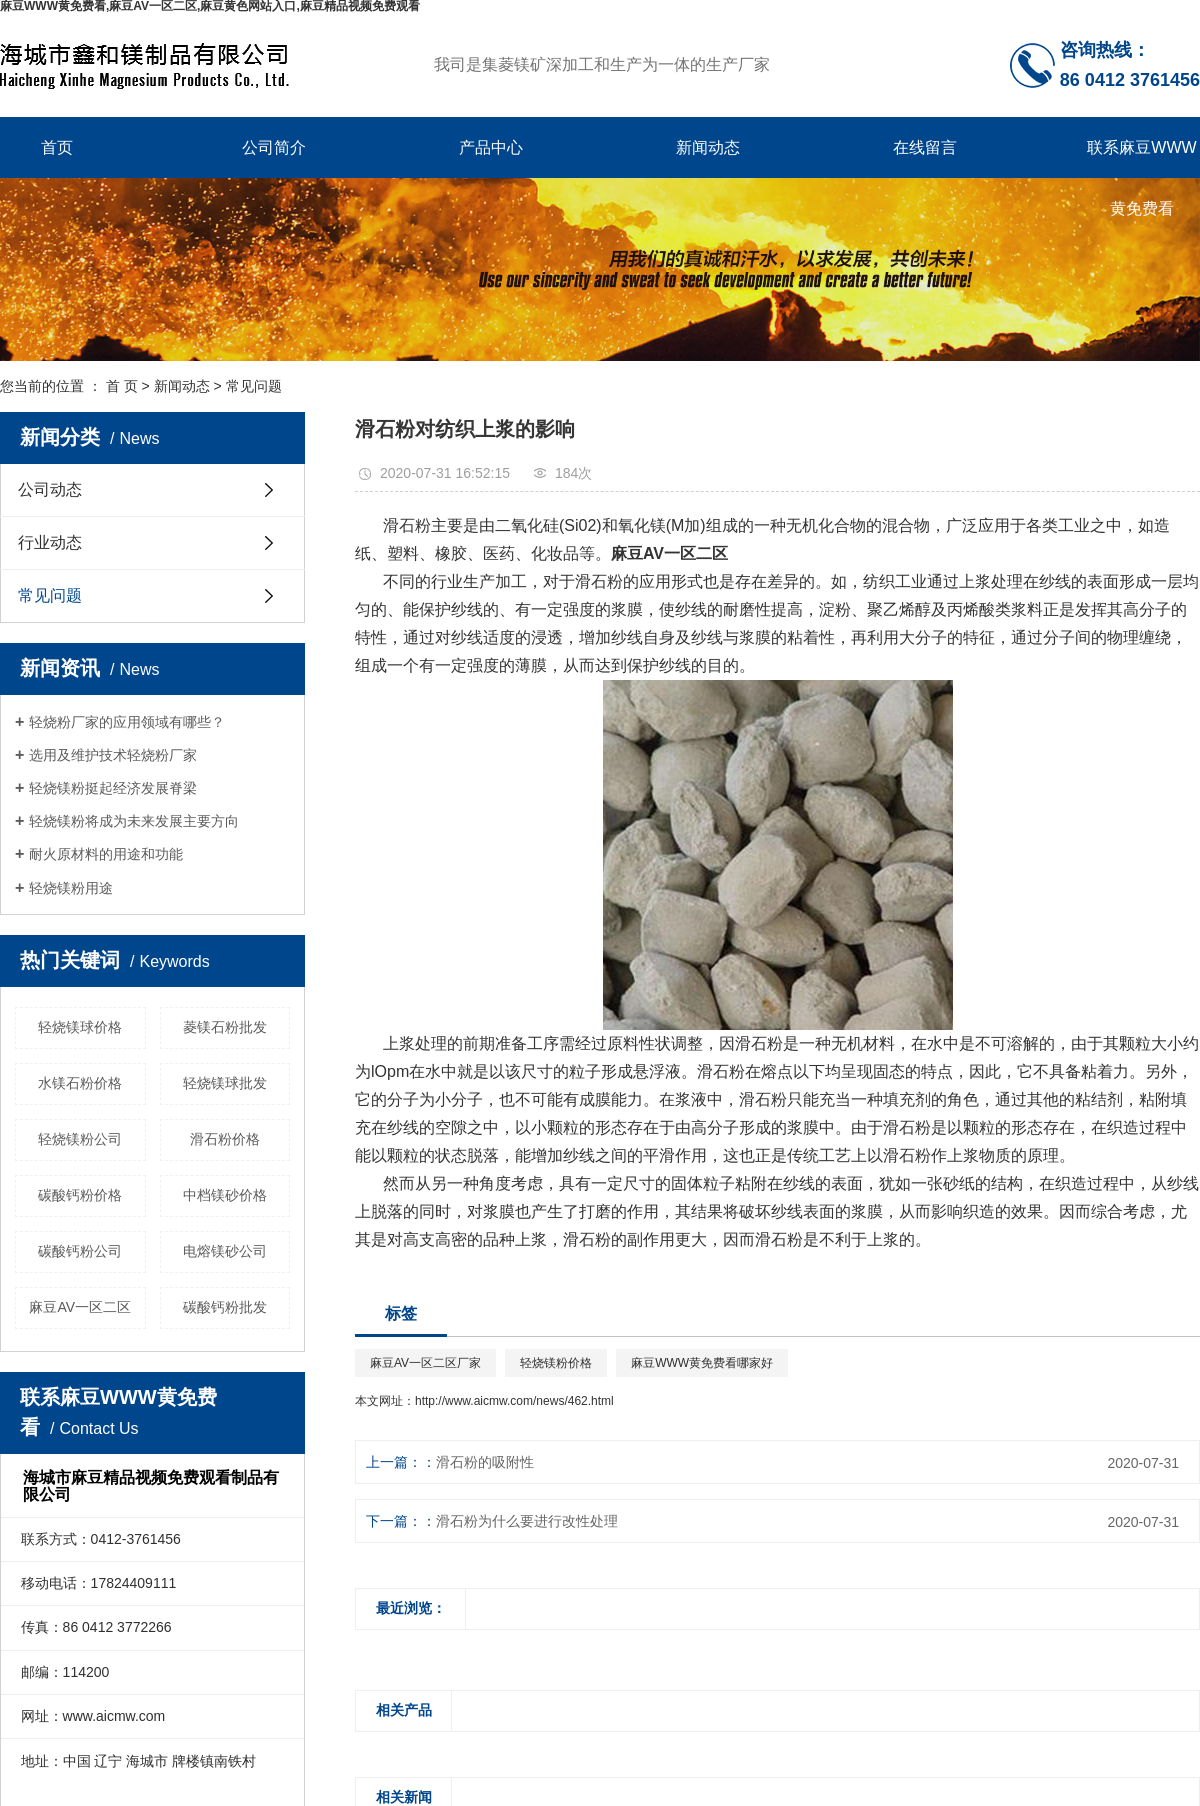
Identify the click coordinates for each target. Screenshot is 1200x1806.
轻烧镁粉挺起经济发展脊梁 (113, 788)
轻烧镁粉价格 (556, 1363)
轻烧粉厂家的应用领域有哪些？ (127, 722)
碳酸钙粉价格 (80, 1195)
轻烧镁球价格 (80, 1027)
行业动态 (50, 542)
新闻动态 (708, 147)
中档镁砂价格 (225, 1195)
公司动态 (50, 489)
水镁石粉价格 (80, 1083)
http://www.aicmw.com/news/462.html (514, 1401)
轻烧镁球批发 (225, 1083)
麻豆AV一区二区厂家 (425, 1363)
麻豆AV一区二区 (80, 1307)
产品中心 (491, 147)
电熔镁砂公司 (225, 1251)
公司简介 (274, 147)
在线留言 (925, 147)
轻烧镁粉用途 (71, 888)
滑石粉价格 (225, 1139)
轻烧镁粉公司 (80, 1139)
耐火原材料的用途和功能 (106, 854)
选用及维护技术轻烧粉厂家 (113, 755)
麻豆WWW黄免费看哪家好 (702, 1363)
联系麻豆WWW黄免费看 (1141, 158)
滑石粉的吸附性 (485, 1462)
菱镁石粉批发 (225, 1027)
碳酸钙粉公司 (80, 1251)
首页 (57, 147)
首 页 (122, 386)
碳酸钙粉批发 (225, 1307)
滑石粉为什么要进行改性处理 (527, 1521)
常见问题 (254, 386)
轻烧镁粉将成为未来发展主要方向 (134, 821)
